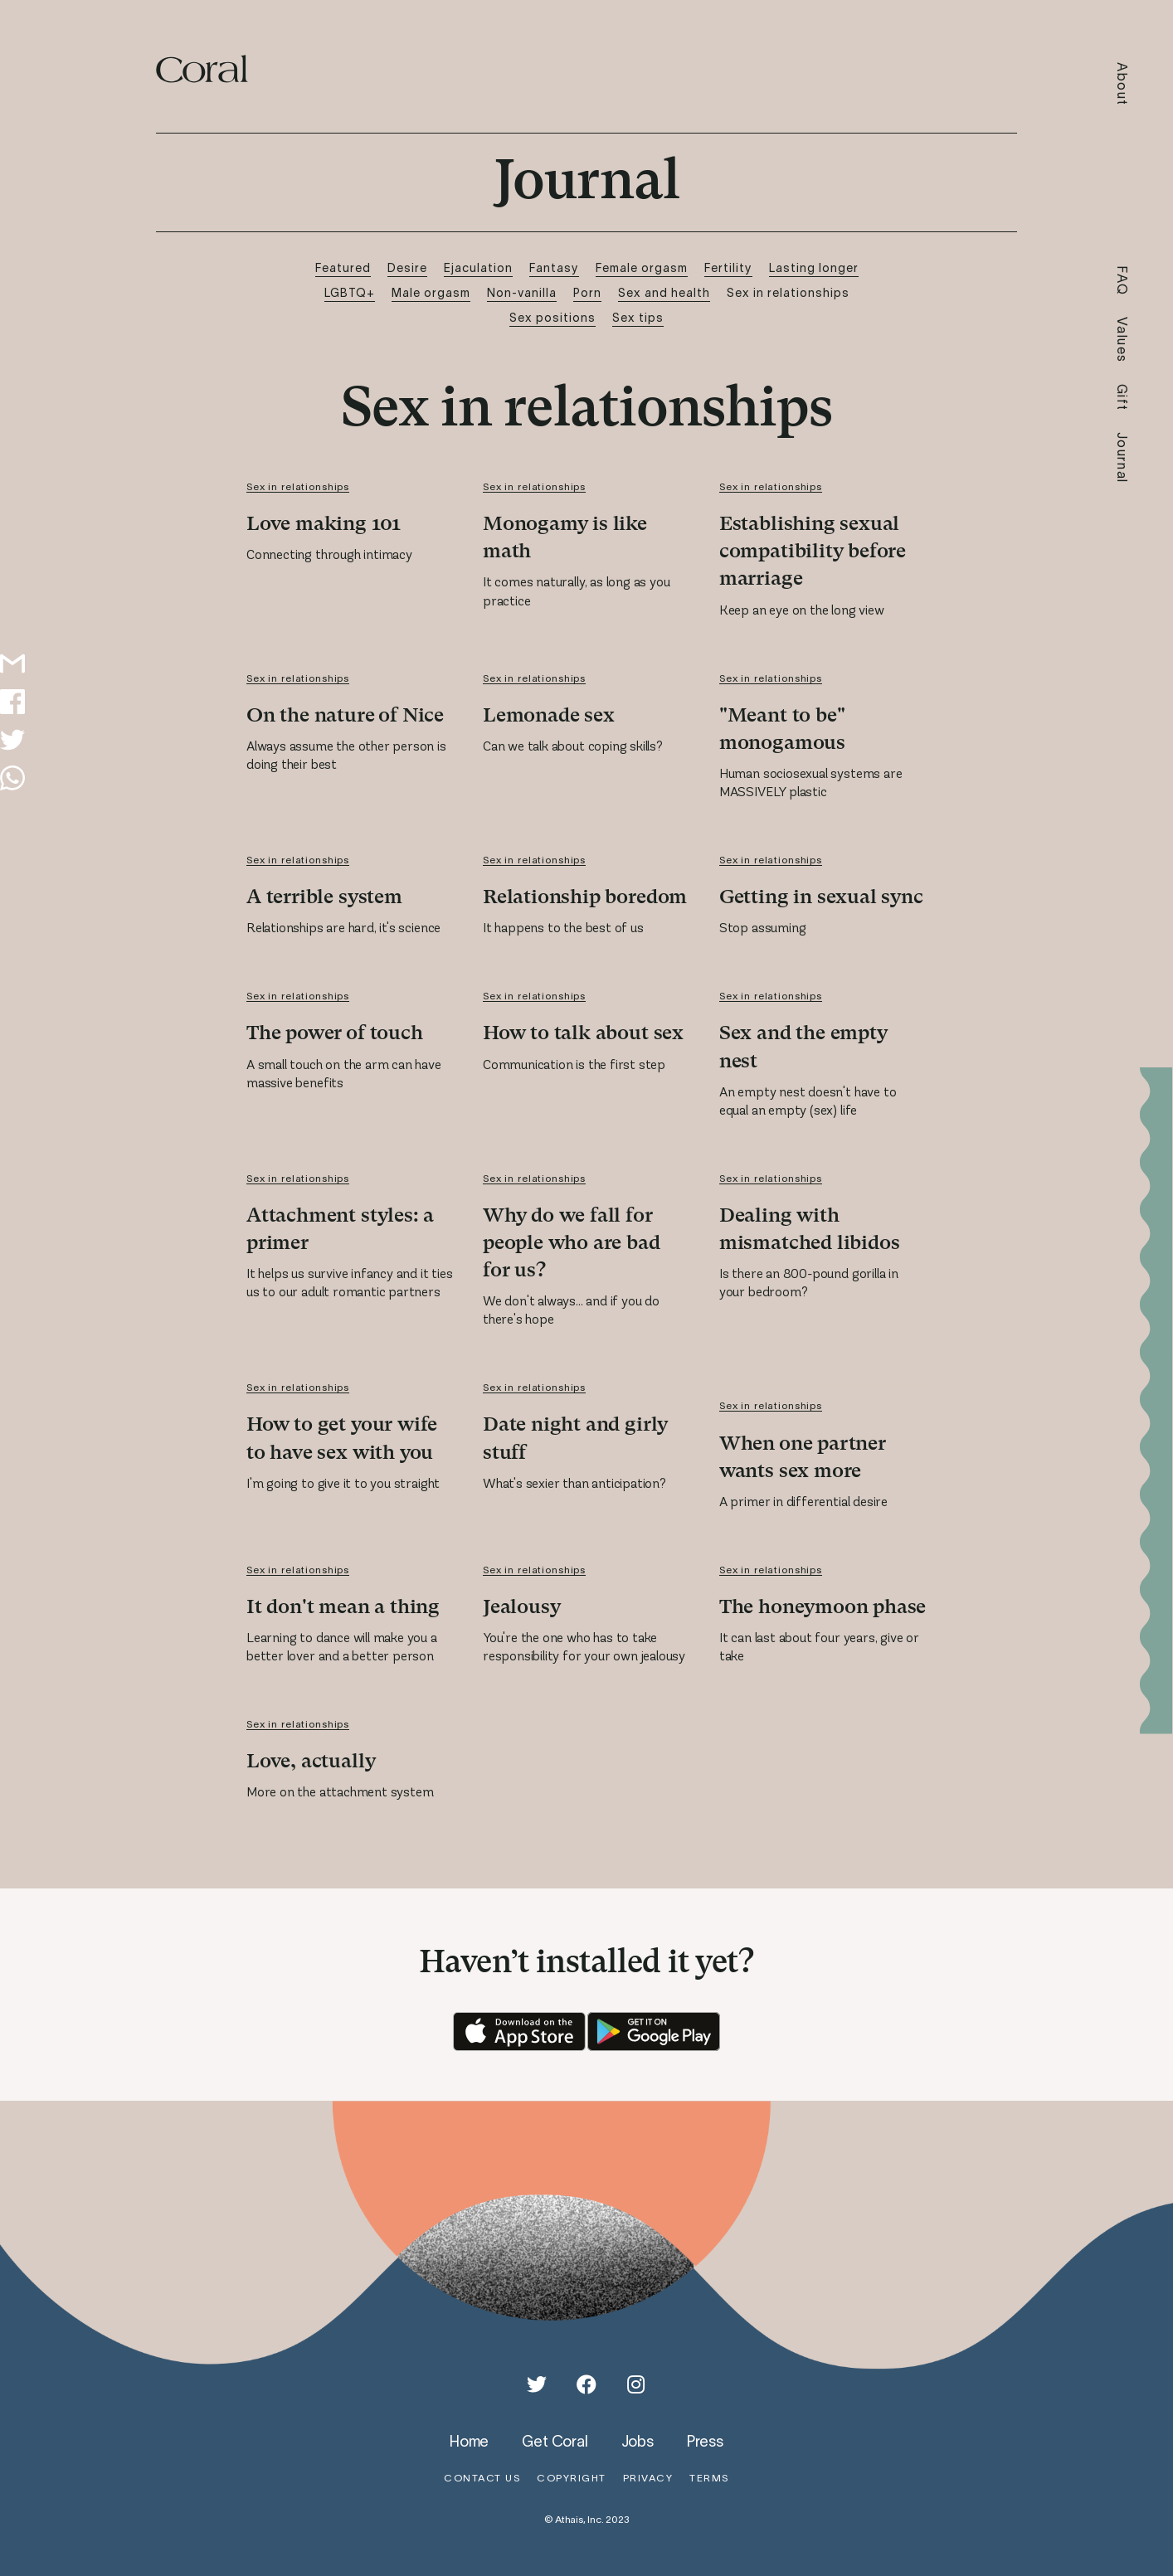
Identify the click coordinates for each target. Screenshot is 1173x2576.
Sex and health (664, 292)
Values (1123, 340)
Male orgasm (431, 292)
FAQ (1123, 280)
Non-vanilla (522, 292)
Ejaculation (478, 267)
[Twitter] (537, 2384)
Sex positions (552, 317)
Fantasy (554, 267)
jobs (637, 2441)
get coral (554, 2441)
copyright (571, 2478)
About (1123, 84)
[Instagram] (636, 2384)
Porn (587, 292)
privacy (648, 2478)
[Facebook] (586, 2384)
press (705, 2441)
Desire (407, 267)
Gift (1123, 397)
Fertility (728, 267)
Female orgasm (642, 267)
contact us (482, 2478)
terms (709, 2478)
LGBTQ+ (349, 292)
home (469, 2441)
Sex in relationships (788, 292)
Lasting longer (814, 267)
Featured (343, 267)
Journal (1123, 458)
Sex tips (638, 317)
